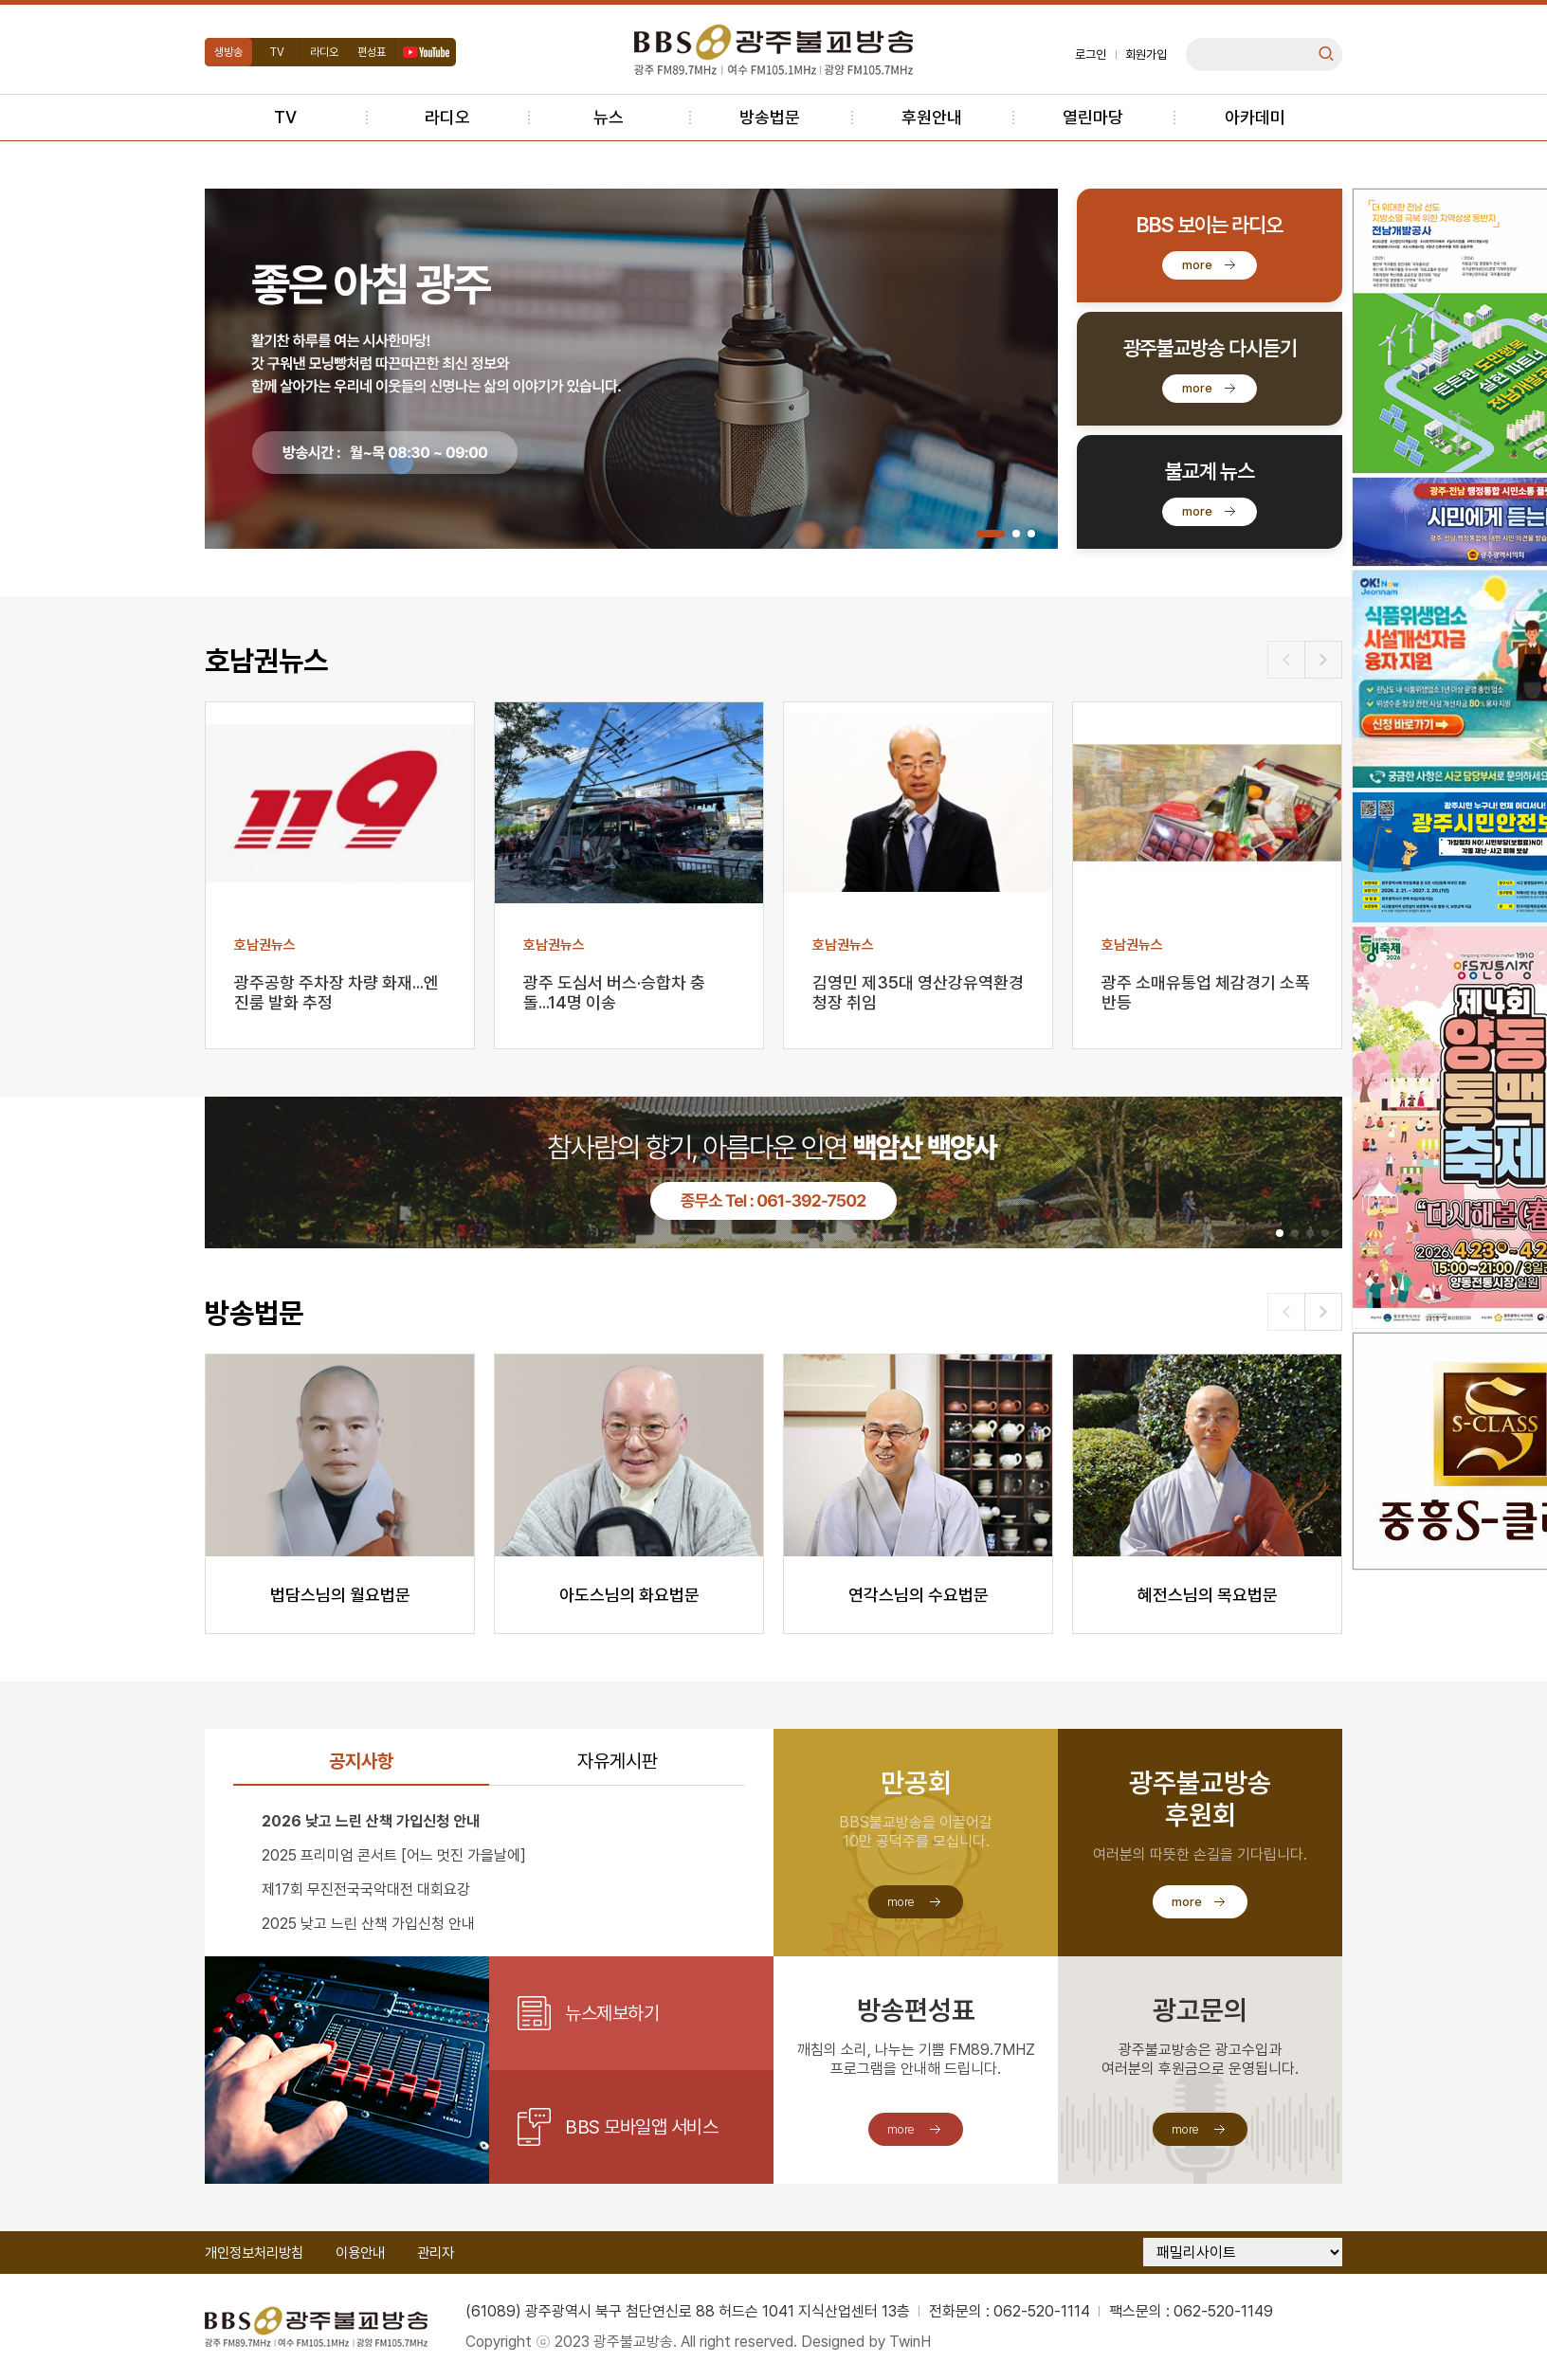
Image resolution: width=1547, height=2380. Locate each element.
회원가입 (1146, 54)
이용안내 (360, 2253)
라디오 (324, 52)
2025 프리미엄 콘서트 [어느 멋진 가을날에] (394, 1855)
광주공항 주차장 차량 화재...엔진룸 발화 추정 (336, 992)
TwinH (910, 2342)
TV (276, 52)
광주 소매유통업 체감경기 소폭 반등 (1205, 992)
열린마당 (1093, 117)
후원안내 (931, 117)
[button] (990, 533)
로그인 (1090, 54)
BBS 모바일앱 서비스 (641, 2127)
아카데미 (1255, 117)
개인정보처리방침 (254, 2253)
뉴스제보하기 (612, 2013)
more (1197, 265)
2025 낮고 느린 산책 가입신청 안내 (368, 1924)
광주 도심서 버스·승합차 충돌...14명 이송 (614, 992)
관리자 (435, 2253)
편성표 (371, 52)
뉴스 (608, 117)
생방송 (228, 52)
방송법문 (769, 117)
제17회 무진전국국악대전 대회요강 (366, 1889)
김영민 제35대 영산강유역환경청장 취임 (918, 992)
